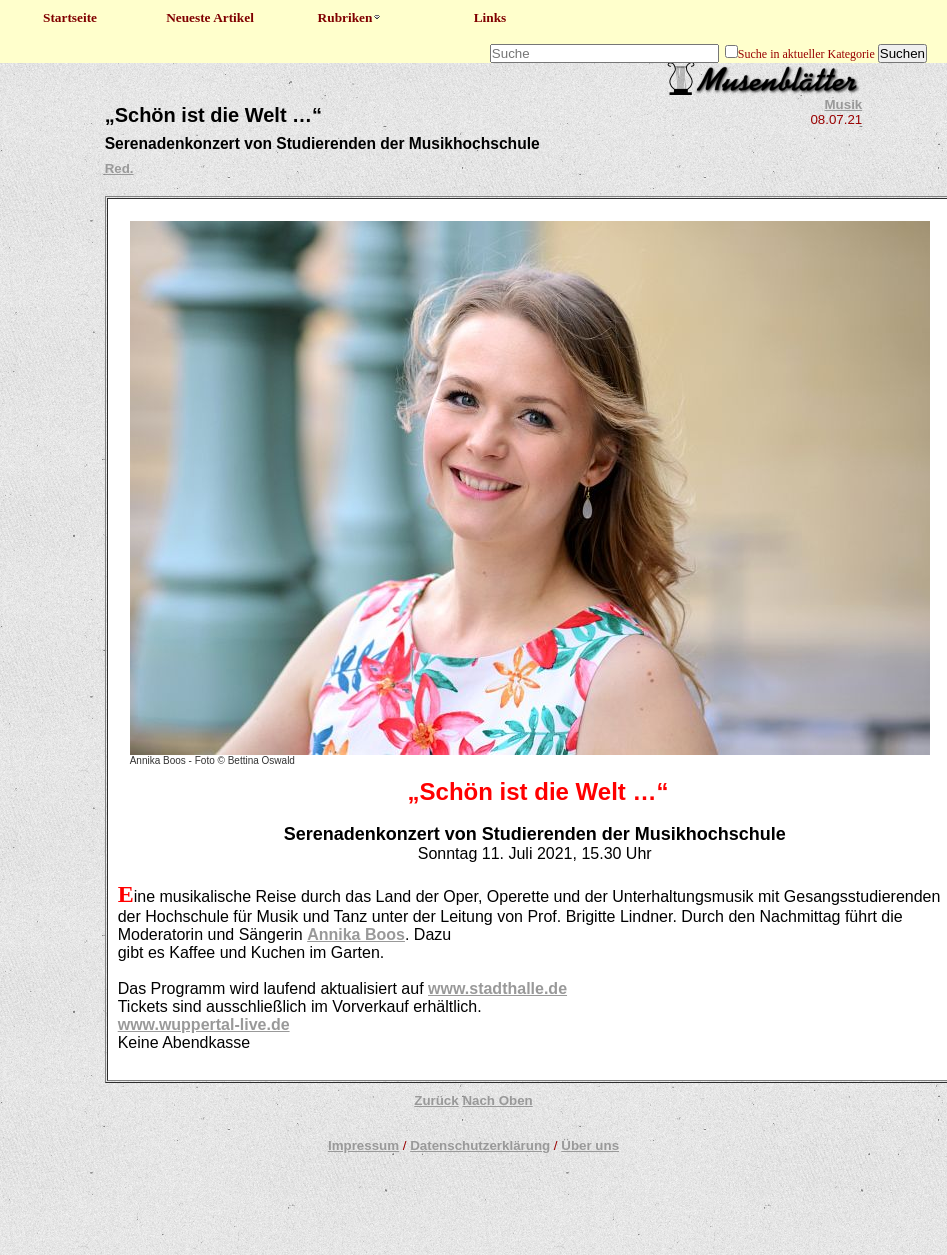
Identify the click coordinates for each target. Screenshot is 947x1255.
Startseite (70, 17)
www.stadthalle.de (497, 988)
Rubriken (350, 17)
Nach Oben (497, 1100)
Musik (844, 104)
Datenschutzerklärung (480, 1145)
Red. (119, 168)
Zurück (436, 1100)
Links (490, 17)
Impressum (363, 1145)
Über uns (590, 1145)
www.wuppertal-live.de (204, 1024)
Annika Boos (356, 934)
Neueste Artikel (210, 17)
